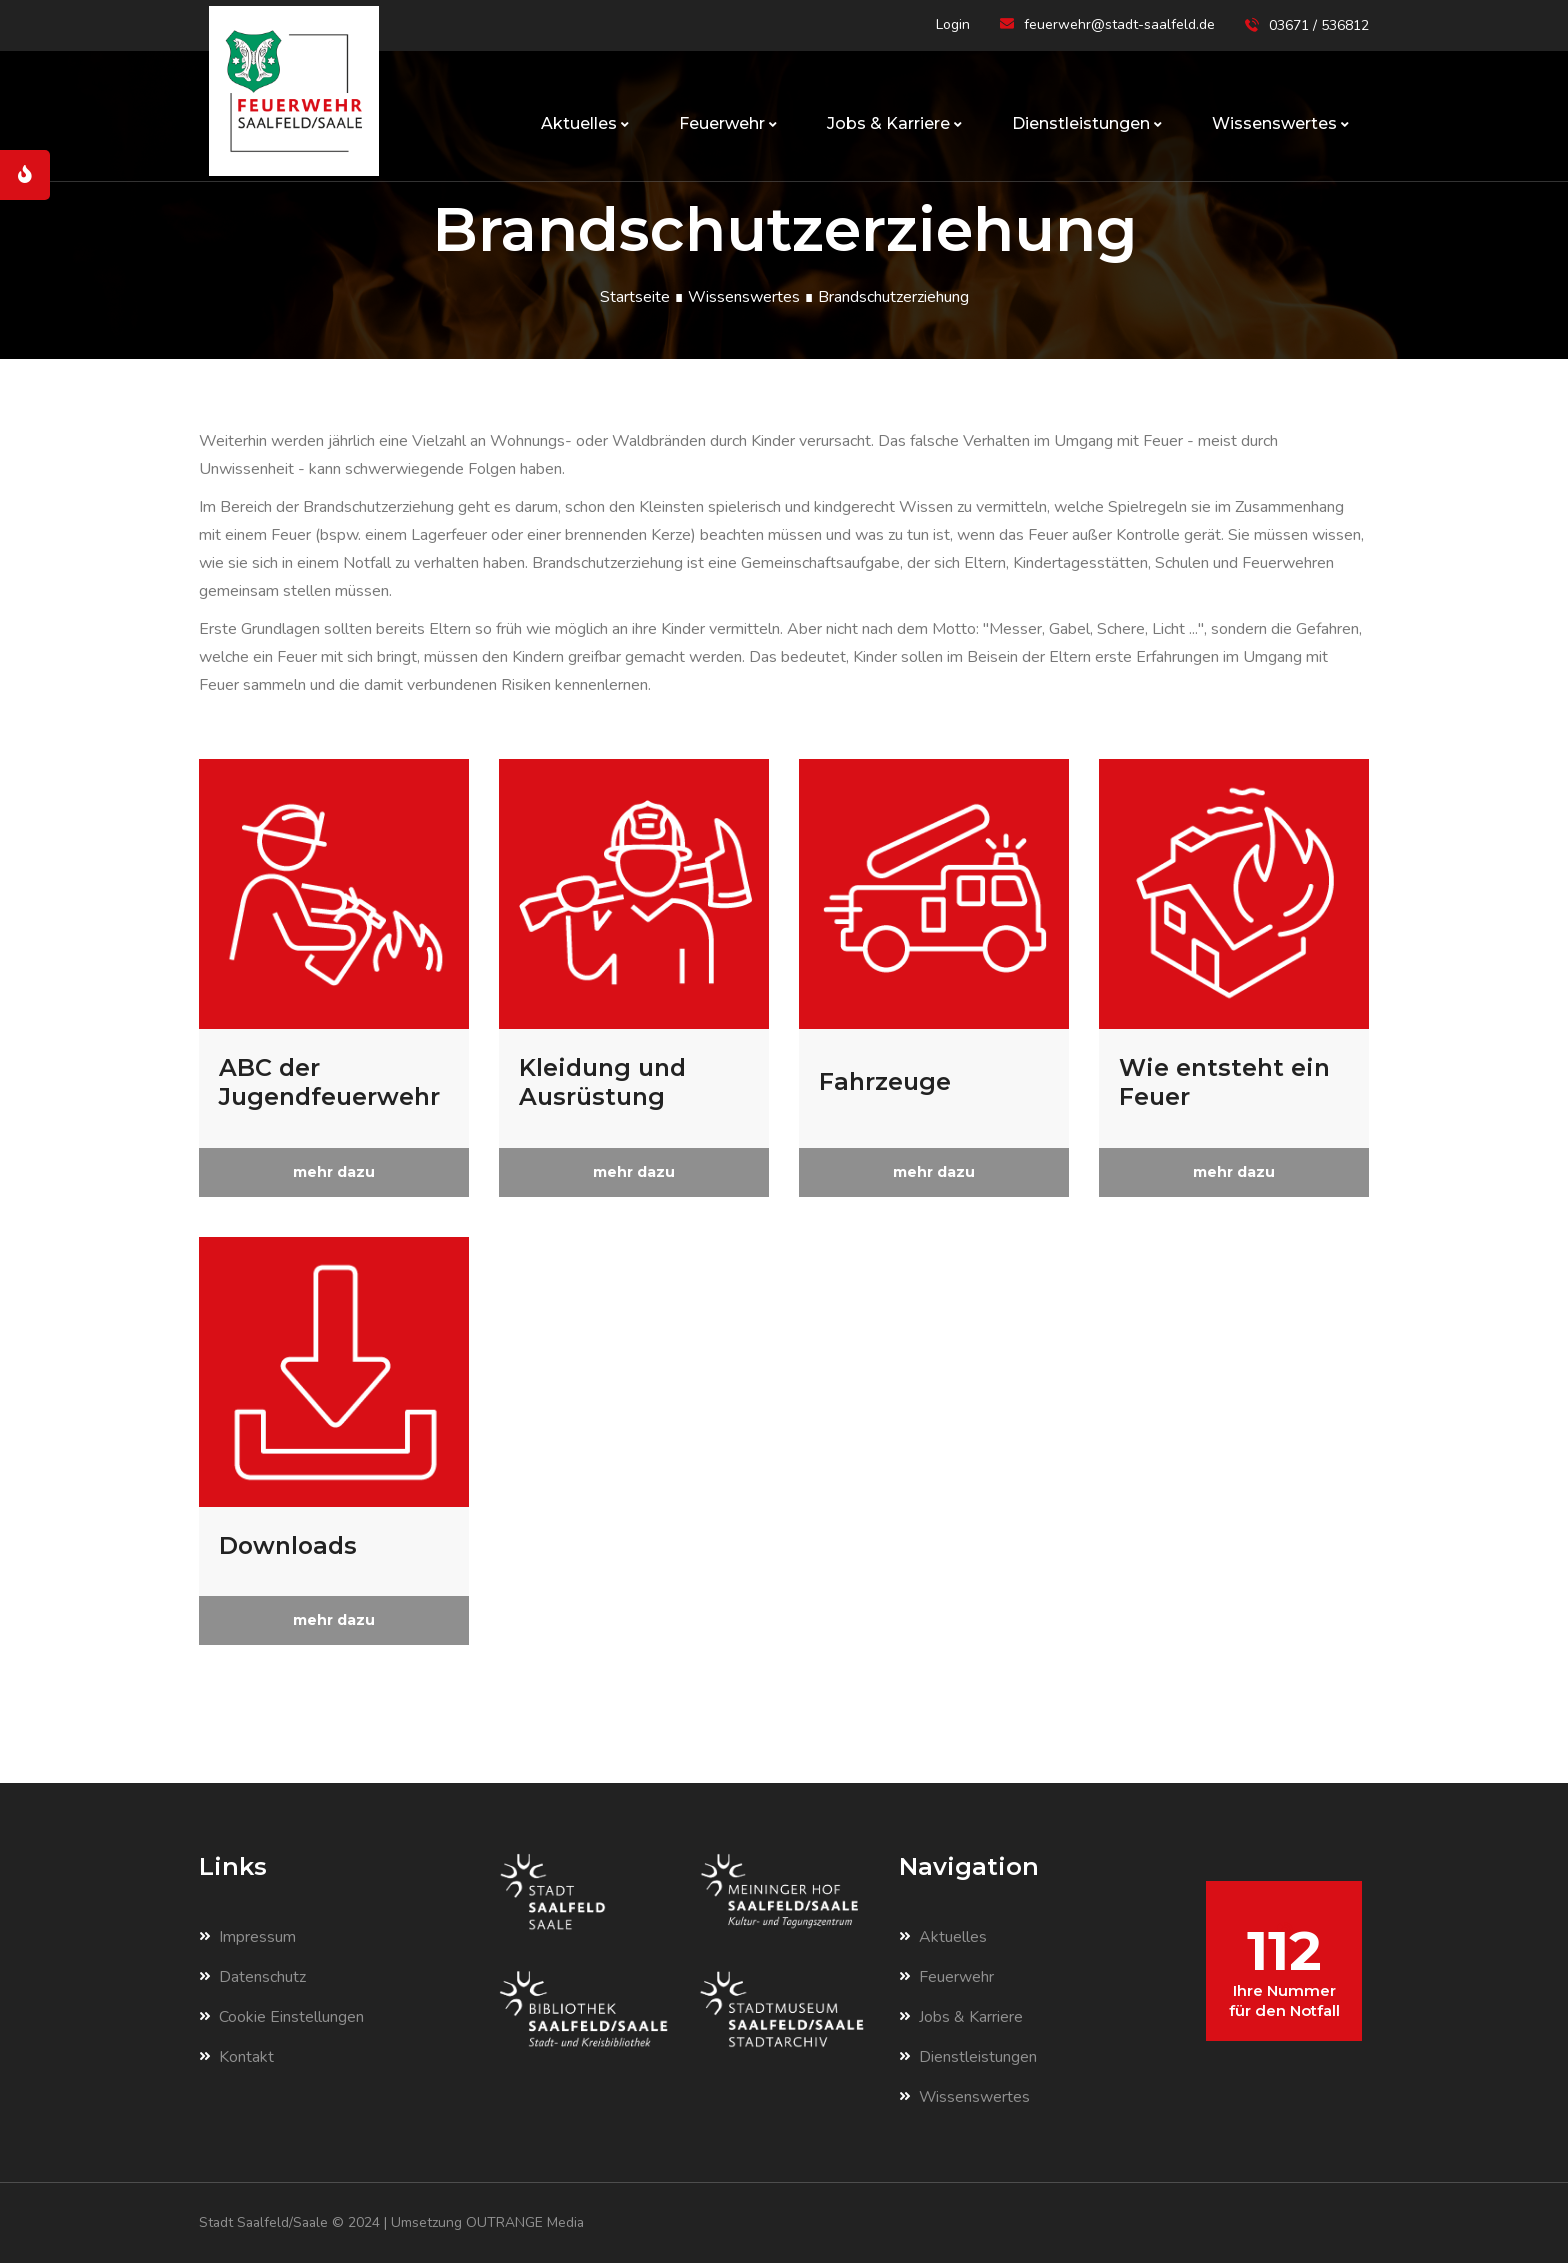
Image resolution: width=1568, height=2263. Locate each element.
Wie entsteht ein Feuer (1226, 1082)
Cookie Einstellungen (281, 2017)
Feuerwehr (728, 123)
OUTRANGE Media (530, 2222)
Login (953, 24)
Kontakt (236, 2057)
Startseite (635, 297)
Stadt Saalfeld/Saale (266, 2222)
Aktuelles (585, 123)
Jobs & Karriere (894, 123)
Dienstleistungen (1087, 123)
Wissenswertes (1280, 123)
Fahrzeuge (886, 1081)
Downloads (290, 1545)
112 (1284, 1969)
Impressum (247, 1937)
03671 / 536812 (1319, 25)
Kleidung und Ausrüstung (605, 1082)
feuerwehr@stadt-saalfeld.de (1119, 24)
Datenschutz (252, 1977)
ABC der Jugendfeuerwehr (332, 1082)
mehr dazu (334, 1172)
